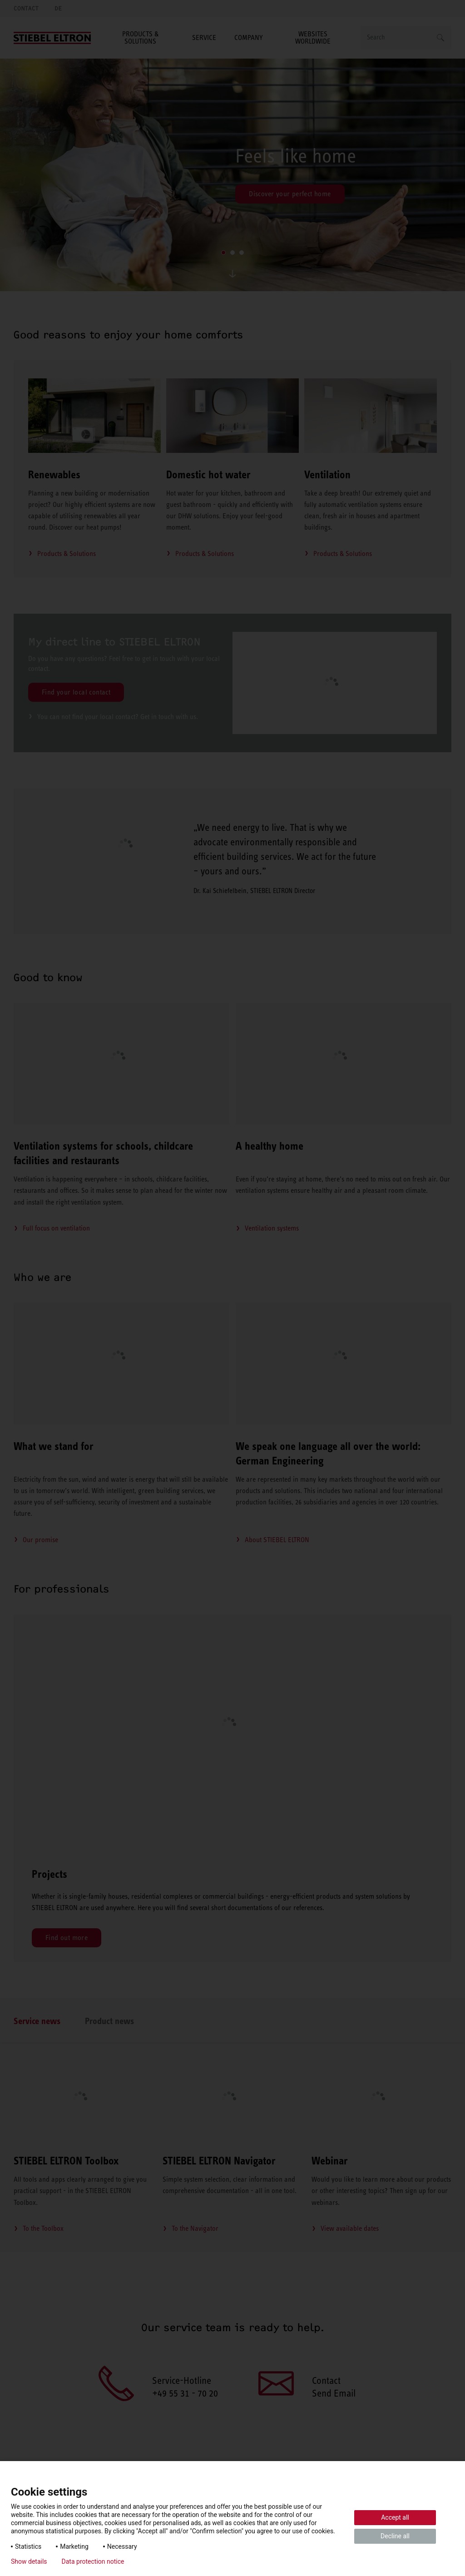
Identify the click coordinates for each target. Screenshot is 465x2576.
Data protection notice (93, 2561)
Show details (29, 2561)
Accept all (395, 2517)
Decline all (395, 2536)
